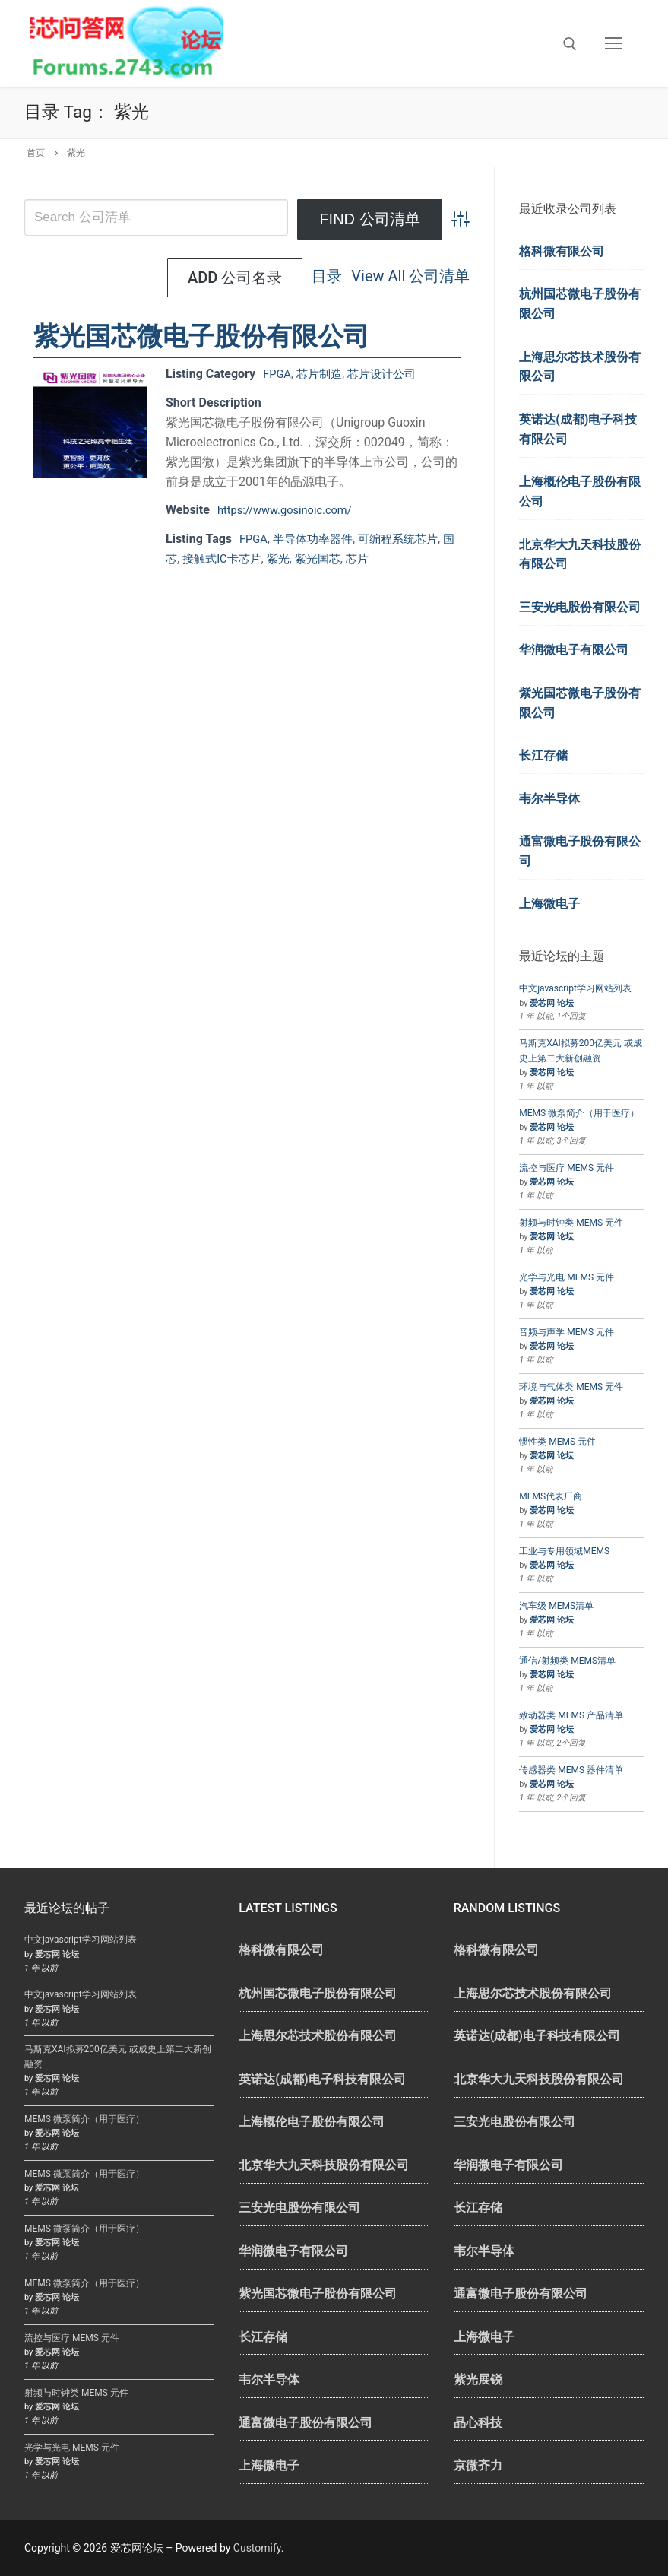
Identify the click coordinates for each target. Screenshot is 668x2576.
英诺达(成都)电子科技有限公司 (578, 429)
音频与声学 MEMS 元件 (566, 1332)
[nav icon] (613, 44)
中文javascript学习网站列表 (575, 988)
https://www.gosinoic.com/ (291, 510)
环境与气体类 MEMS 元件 (571, 1387)
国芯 (178, 558)
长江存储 (543, 755)
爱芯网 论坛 (552, 1003)
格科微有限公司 (561, 251)
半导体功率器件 (317, 538)
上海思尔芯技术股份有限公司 (580, 367)
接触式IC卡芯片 (237, 558)
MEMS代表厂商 (550, 1496)
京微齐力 (478, 2465)
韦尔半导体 (549, 799)
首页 (36, 153)
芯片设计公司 (389, 373)
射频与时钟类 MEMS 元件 (571, 1222)
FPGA (278, 373)
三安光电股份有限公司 (580, 607)
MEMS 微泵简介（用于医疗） (579, 1113)
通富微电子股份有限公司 (580, 851)
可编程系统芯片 (408, 538)
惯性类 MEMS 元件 (557, 1441)
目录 (182, 277)
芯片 (381, 558)
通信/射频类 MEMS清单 (567, 1660)
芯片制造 (323, 373)
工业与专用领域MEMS (564, 1551)
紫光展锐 (478, 2379)
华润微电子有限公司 (573, 649)
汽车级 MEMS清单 (556, 1605)
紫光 (297, 558)
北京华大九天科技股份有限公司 (580, 555)
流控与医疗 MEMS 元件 (566, 1168)
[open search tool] (570, 44)
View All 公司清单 (266, 277)
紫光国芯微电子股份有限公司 (201, 336)
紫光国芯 (339, 558)
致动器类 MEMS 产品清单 (571, 1715)
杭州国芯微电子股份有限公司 (580, 304)
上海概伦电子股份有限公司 (580, 491)
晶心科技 (478, 2423)
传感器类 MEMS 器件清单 (571, 1770)
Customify (257, 2548)
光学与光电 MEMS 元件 (566, 1277)
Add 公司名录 (402, 277)
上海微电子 (549, 903)
